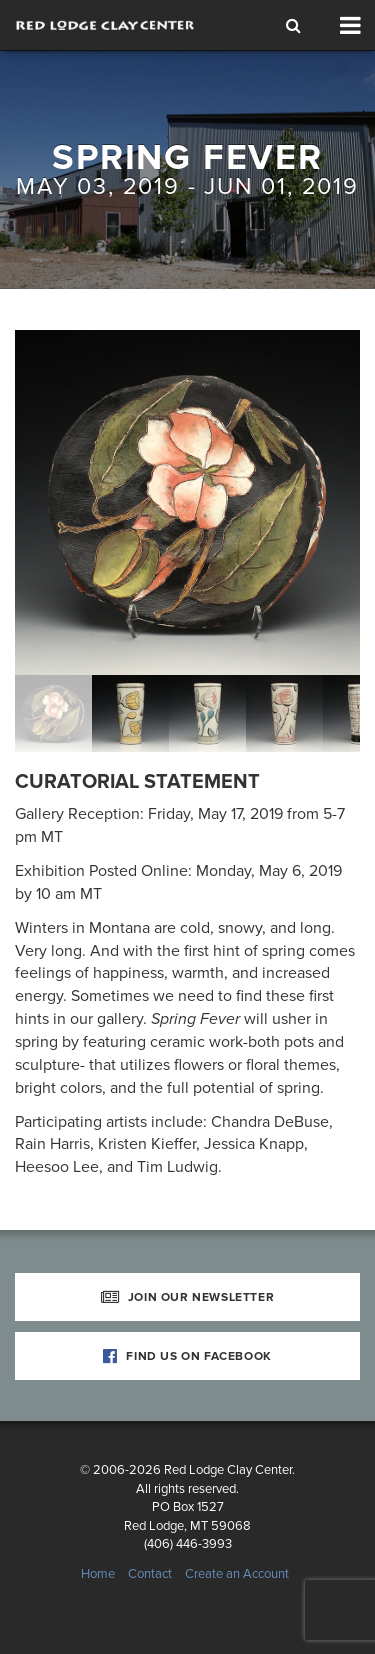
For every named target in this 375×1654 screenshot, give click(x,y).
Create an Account (237, 1574)
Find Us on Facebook (187, 1356)
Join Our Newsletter (188, 1297)
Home (98, 1574)
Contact (150, 1574)
